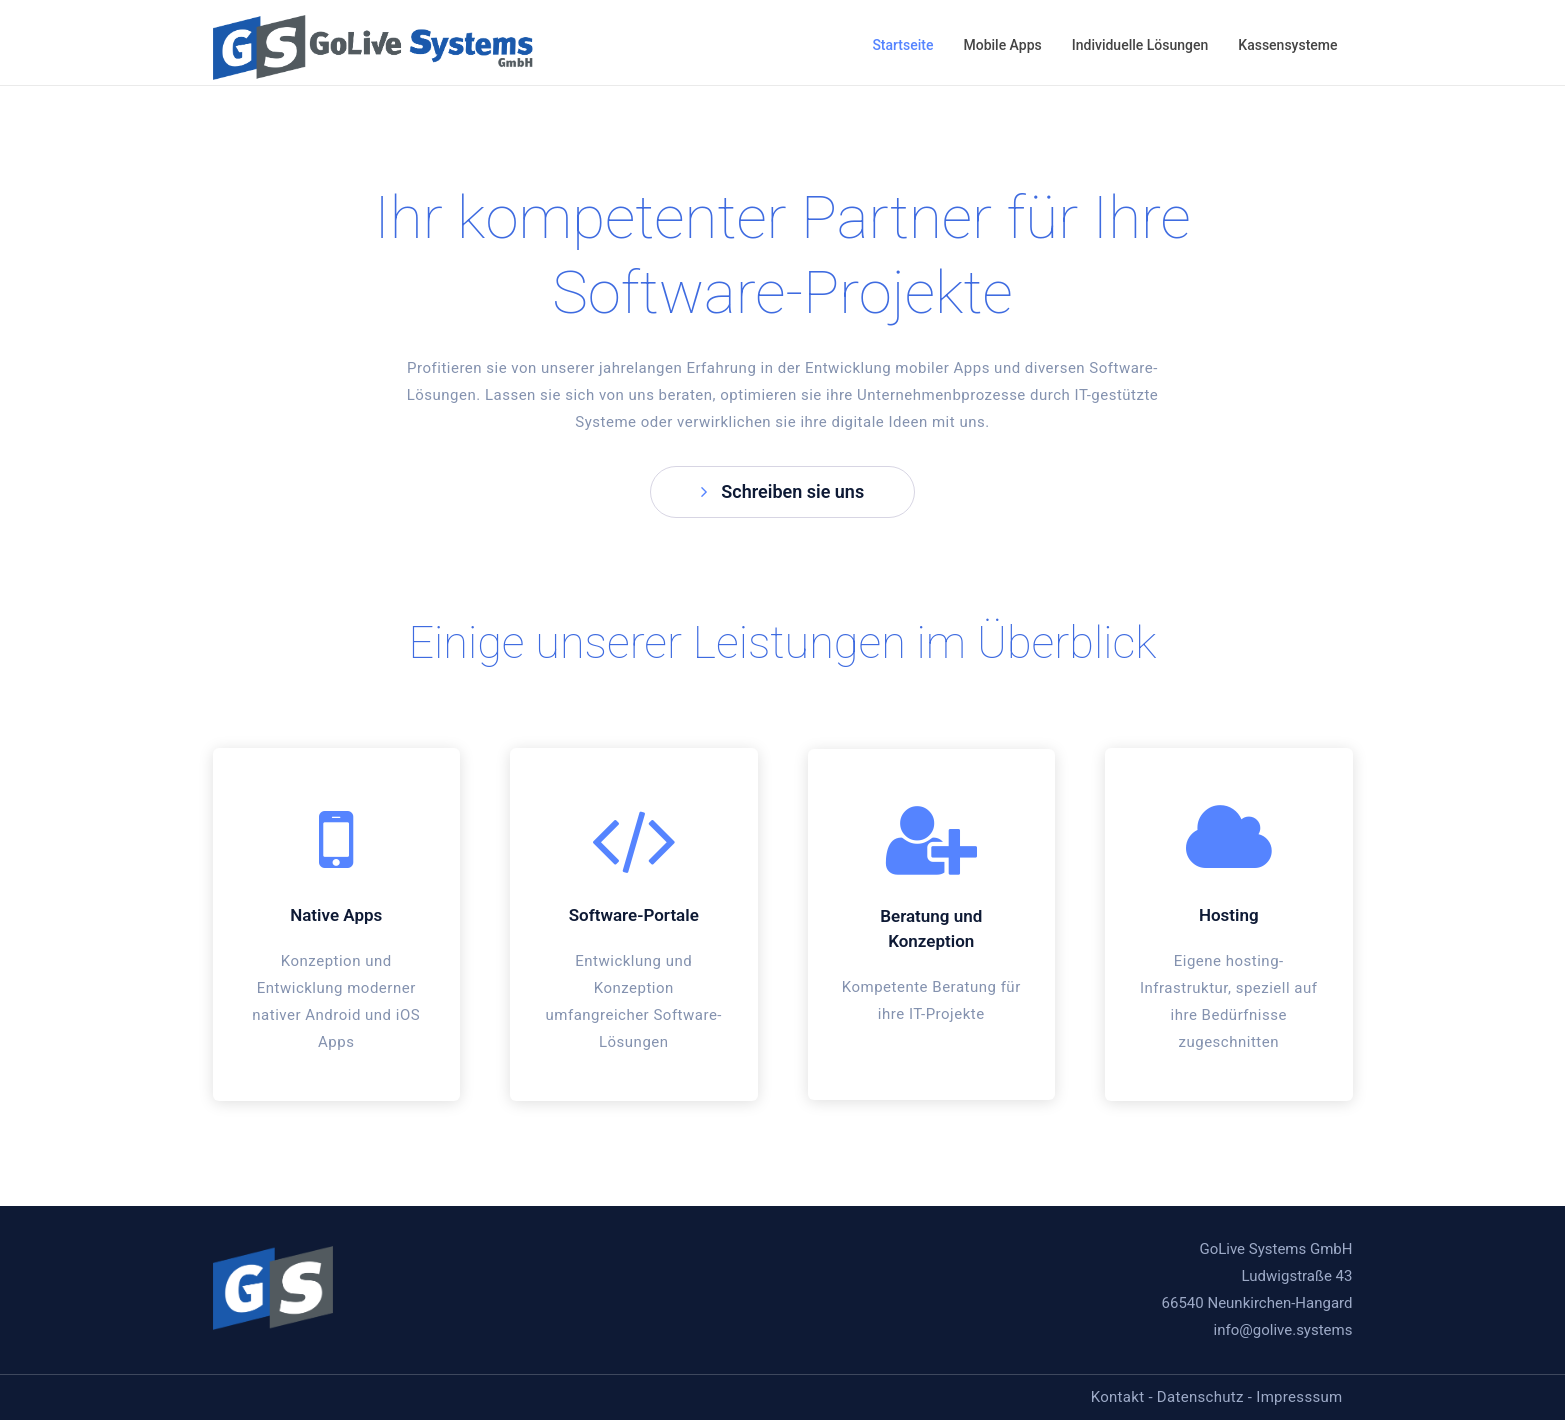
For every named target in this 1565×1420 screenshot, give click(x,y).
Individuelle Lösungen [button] (1140, 45)
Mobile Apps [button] (1002, 45)
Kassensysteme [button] (1287, 45)
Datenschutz (1200, 1397)
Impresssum (1299, 1397)
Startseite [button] (902, 45)
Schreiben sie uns (782, 491)
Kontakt (1118, 1397)
